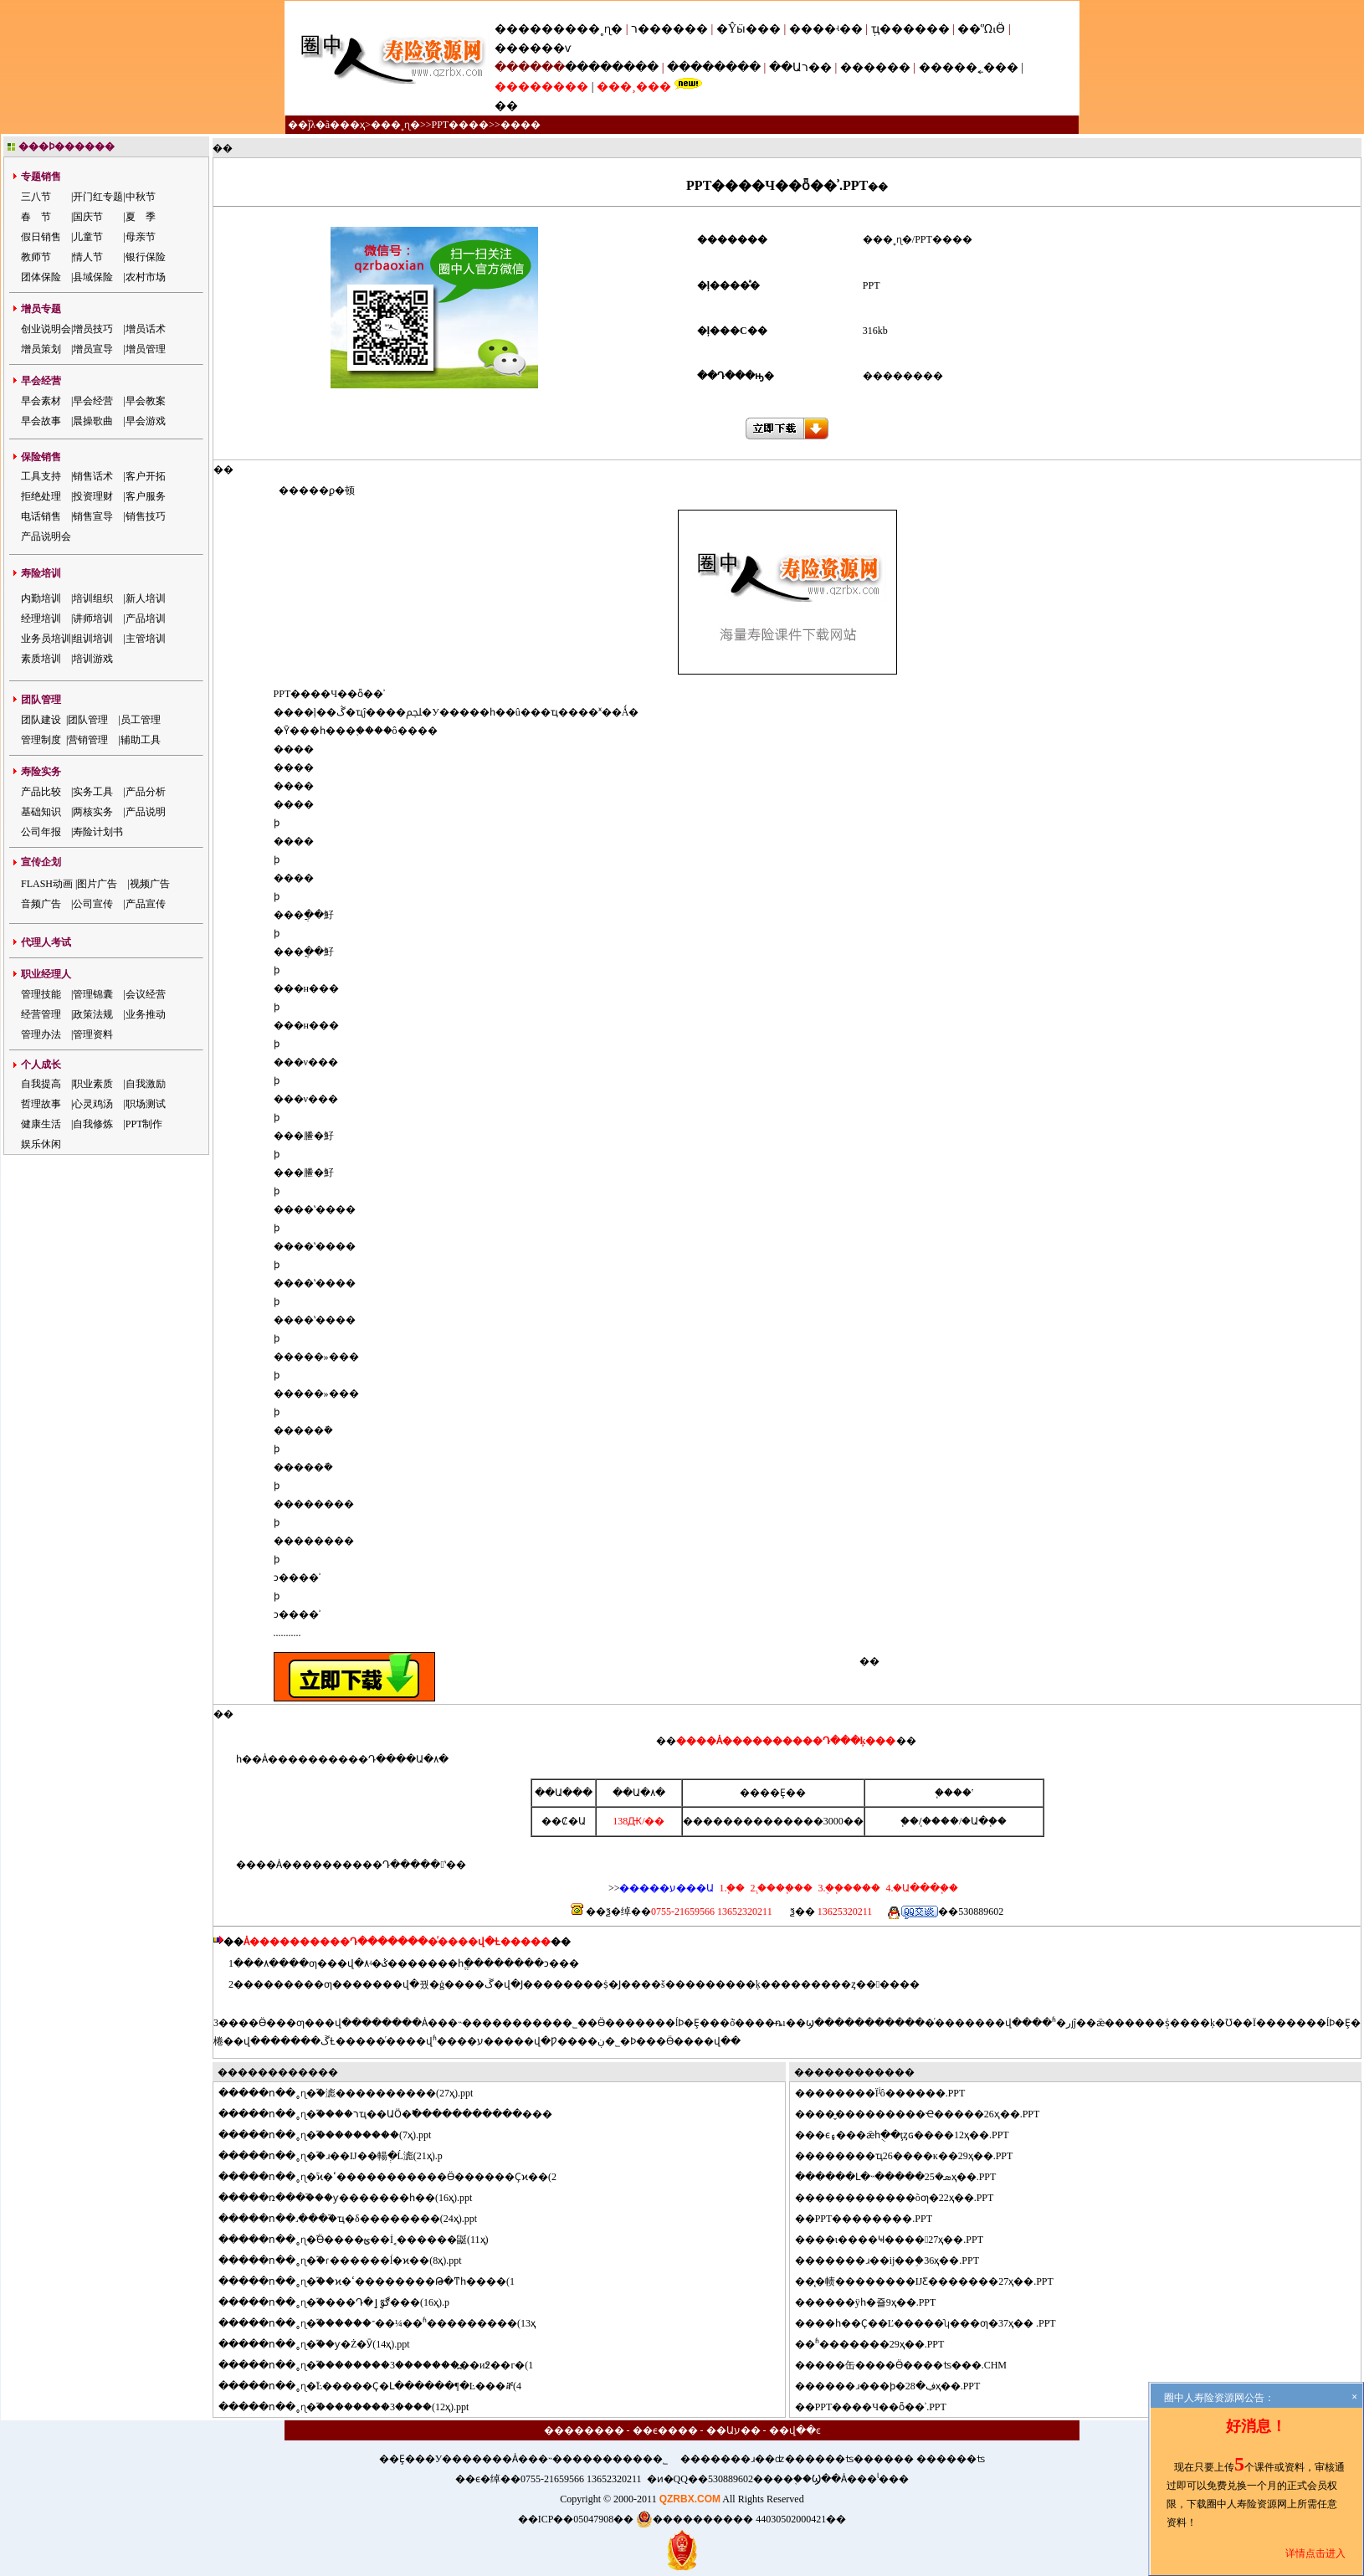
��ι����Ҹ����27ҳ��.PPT (899, 2239)
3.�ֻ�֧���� (847, 1888)
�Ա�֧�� (984, 1821)
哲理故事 (41, 1104)
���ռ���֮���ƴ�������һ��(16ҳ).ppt (355, 2198)
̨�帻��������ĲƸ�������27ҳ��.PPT (934, 2281)
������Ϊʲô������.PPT (890, 2093)
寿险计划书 (98, 832)
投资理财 (93, 496)
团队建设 (41, 720)
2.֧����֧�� (780, 1888)
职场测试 (146, 1104)
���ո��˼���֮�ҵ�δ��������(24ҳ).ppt (357, 2218)
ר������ (671, 29)
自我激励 (146, 1084)
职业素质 (93, 1084)
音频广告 (41, 904)
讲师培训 (93, 618)
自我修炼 (93, 1124)
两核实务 (93, 812)
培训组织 (93, 598)
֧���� (940, 1821)
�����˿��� (968, 67)
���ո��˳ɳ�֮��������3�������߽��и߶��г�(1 (385, 2365)
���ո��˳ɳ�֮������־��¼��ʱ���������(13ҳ (387, 2323)
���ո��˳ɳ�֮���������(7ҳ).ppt (334, 2135)
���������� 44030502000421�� (741, 2519)
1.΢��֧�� (732, 1888)
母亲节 (141, 237)
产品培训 (146, 618)
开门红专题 (98, 197)
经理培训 (41, 618)
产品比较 (41, 792)
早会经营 (93, 401)
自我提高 (41, 1084)
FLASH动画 (47, 884)
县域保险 (93, 277)
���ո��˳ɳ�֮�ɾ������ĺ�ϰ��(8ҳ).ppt (350, 2260)
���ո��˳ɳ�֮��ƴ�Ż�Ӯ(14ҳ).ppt (324, 2344)
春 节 (36, 217)
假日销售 (41, 237)
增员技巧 (93, 329)
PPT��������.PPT (873, 2218)
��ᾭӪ (981, 29)
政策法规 (93, 1014)
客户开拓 (146, 476)
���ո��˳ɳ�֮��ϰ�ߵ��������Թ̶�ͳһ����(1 (376, 2281)
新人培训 (146, 598)
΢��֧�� (909, 1821)
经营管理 (41, 1014)
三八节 (36, 197)
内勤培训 (41, 598)
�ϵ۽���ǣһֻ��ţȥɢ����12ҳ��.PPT (912, 2135)
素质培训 (41, 659)
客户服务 (146, 496)
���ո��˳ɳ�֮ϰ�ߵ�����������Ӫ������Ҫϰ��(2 (397, 2177)
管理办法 (41, 1034)
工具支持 (41, 476)
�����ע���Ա (666, 1888)
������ (875, 67)
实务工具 (93, 792)
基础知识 (41, 812)
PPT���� (460, 125)
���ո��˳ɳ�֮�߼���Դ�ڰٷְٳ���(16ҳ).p (343, 2302)
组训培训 (93, 638)
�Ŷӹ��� (748, 29)
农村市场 (146, 277)
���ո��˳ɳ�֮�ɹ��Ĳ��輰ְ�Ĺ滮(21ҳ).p (340, 2156)
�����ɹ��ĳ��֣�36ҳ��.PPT (897, 2260)
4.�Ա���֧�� (920, 1888)
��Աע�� (733, 2430)
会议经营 (146, 994)
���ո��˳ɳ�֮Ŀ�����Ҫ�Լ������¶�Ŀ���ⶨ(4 (379, 2386)
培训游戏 (93, 659)
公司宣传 (93, 904)
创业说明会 (46, 329)
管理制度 (41, 740)
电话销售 (41, 516)
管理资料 (93, 1034)
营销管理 (88, 740)
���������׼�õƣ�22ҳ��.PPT (904, 2198)
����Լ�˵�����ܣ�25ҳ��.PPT (906, 2177)
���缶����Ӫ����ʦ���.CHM (911, 2365)
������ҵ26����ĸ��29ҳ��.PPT (914, 2156)
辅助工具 (141, 740)
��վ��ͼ (795, 2430)
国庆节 (88, 217)
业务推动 (146, 1014)
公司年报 (41, 832)
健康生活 (41, 1124)
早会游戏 (146, 421)
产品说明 (146, 812)
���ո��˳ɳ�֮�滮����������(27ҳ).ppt (355, 2093)
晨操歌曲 (93, 421)
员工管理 (141, 720)
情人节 (88, 257)
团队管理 (88, 720)
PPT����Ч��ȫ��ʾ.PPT (880, 2407)
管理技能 (41, 994)
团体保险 (41, 277)
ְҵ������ (910, 29)
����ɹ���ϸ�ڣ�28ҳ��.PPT (898, 2386)
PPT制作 (144, 1124)
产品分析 (146, 792)
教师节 (36, 257)
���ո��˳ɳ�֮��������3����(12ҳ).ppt (353, 2407)
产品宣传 (146, 904)
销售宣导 (93, 516)
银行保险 (146, 257)
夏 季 (141, 217)
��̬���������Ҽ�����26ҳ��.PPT (927, 2114)
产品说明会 (46, 536)
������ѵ (533, 48)
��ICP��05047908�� (576, 2519)
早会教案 (146, 401)
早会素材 (41, 401)
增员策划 (41, 349)
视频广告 (150, 884)
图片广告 (97, 884)
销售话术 (93, 476)
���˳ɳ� (594, 29)
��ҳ (352, 125)
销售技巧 (146, 516)
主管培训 (146, 638)
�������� (612, 67)
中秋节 (141, 197)
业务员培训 (46, 638)
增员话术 (146, 329)
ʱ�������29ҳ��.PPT (880, 2344)
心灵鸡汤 (93, 1104)
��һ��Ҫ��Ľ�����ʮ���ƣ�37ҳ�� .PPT (935, 2323)
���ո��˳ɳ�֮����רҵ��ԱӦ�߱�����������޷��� (395, 2114)
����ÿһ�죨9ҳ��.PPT (875, 2302)
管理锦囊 (93, 994)
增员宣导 (93, 349)
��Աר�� (800, 67)
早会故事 (41, 421)
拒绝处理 (41, 496)
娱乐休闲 (41, 1144)
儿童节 (88, 237)
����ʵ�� (826, 29)
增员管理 (146, 349)
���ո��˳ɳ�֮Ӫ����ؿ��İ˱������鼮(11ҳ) (363, 2239)
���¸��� (634, 86)
